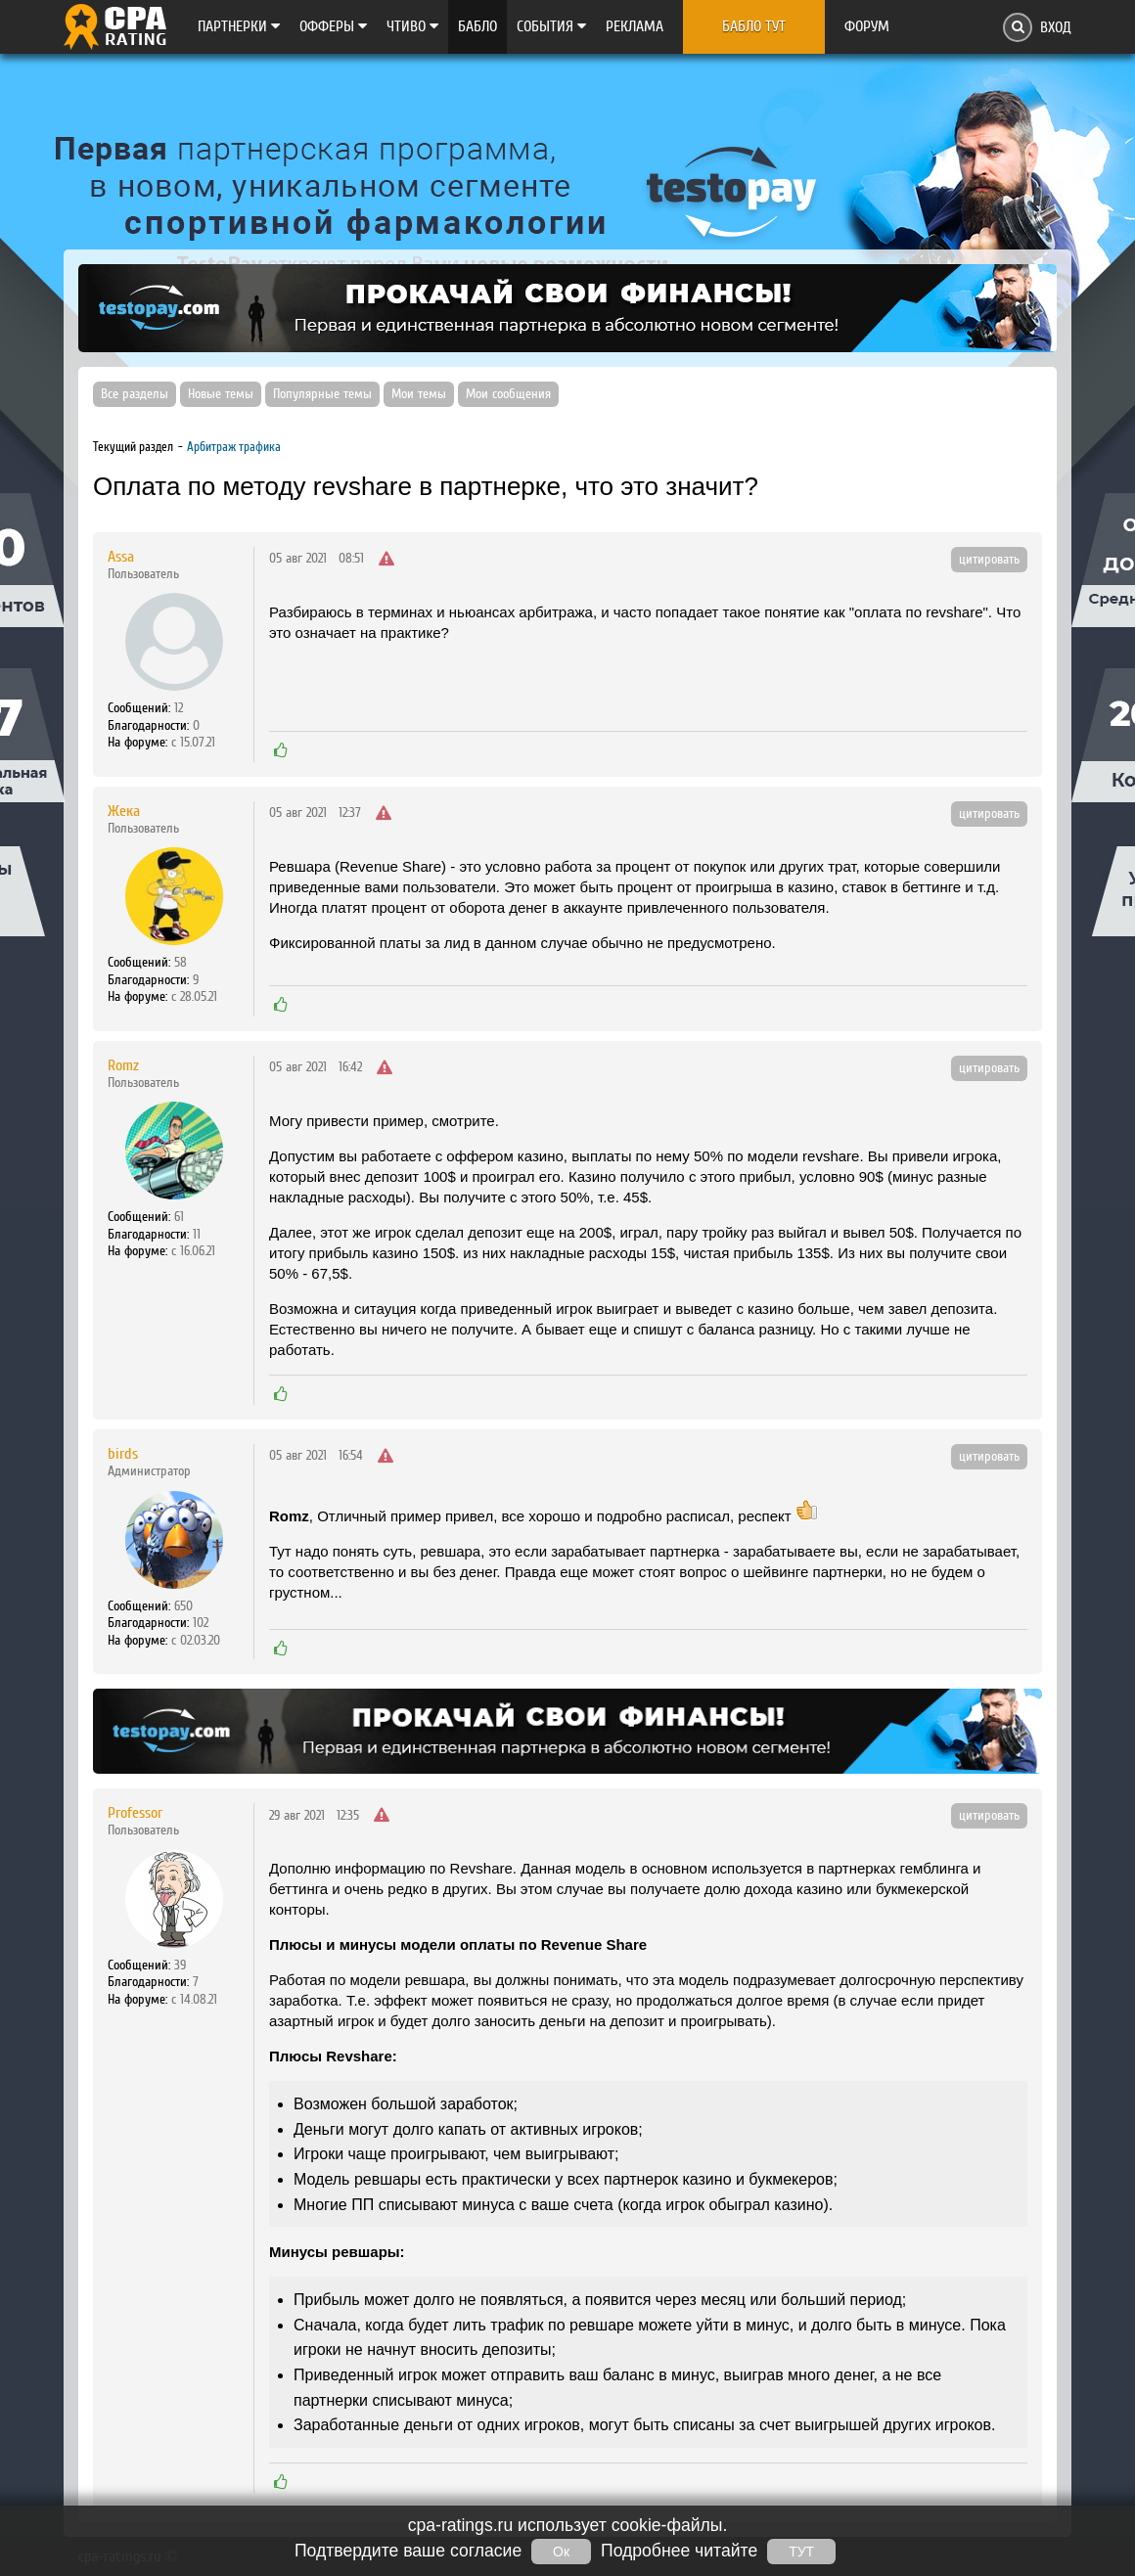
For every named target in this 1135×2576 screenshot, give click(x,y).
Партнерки (239, 26)
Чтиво (412, 26)
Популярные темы (322, 394)
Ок (561, 2551)
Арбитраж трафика (234, 446)
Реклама (634, 26)
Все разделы (134, 394)
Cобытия (551, 26)
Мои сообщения (508, 394)
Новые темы (220, 394)
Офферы (333, 26)
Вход (1055, 27)
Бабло (477, 26)
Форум (866, 26)
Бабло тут (754, 26)
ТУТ (801, 2551)
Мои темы (418, 394)
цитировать (989, 559)
